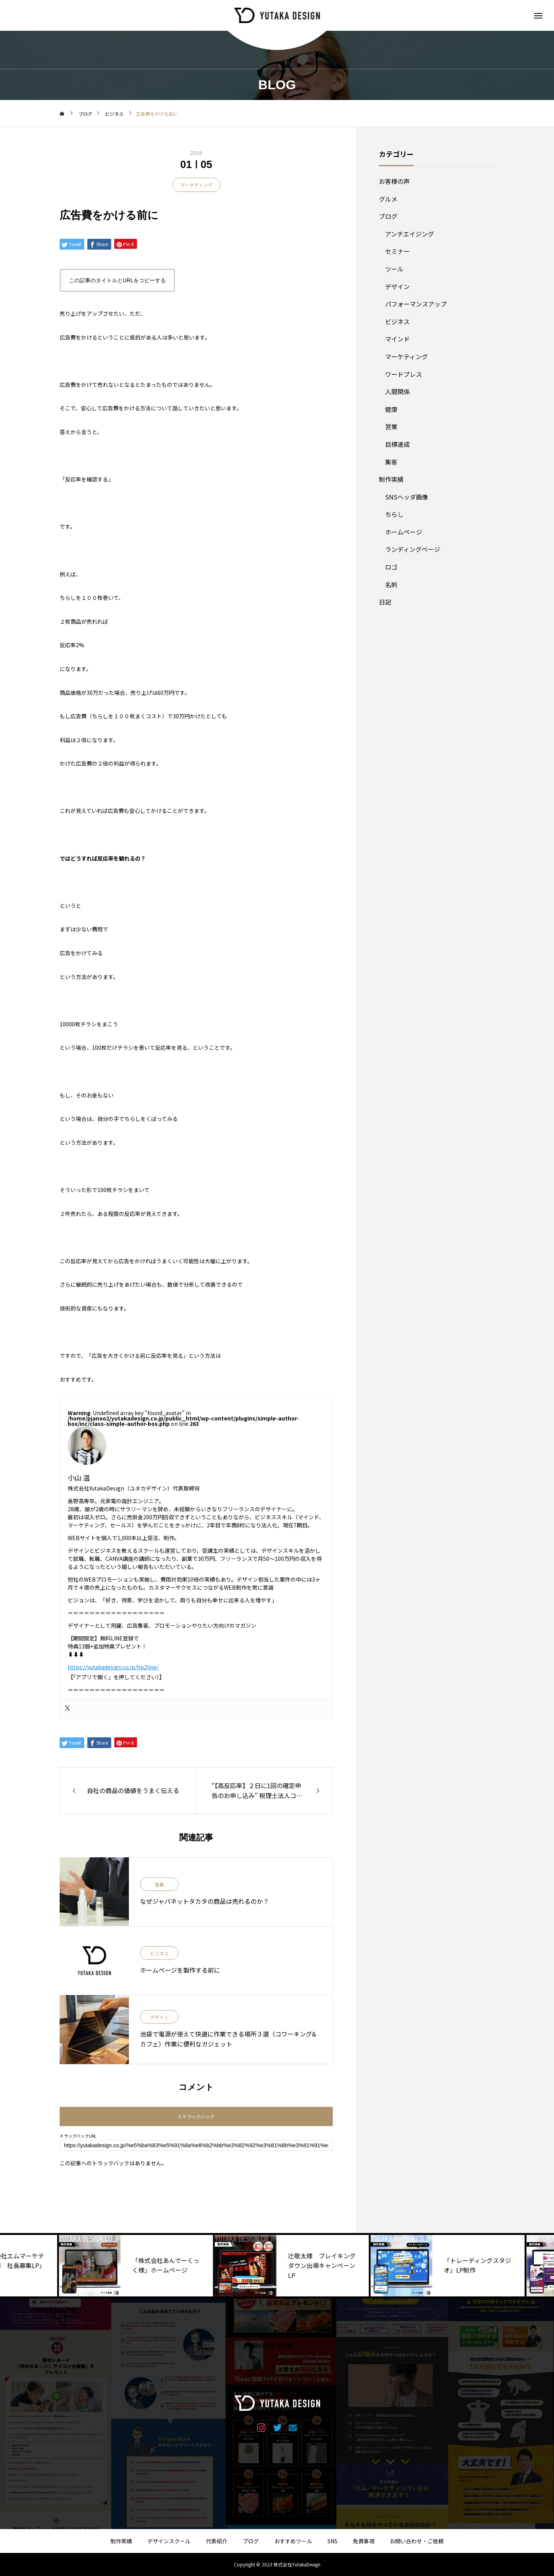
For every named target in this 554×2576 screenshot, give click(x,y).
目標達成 (397, 444)
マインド (397, 338)
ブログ (388, 216)
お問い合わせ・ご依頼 (417, 2541)
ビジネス (159, 1953)
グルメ (388, 198)
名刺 (391, 584)
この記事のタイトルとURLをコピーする (117, 280)
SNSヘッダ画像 (406, 496)
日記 (385, 601)
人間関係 (397, 391)
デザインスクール (168, 2541)
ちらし (394, 514)
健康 (391, 409)
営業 (159, 1885)
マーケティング (196, 185)
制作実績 (391, 479)
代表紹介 (216, 2541)
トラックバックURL (78, 2136)
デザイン (159, 2017)
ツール (394, 268)
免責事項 (363, 2541)
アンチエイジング (409, 233)
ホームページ (403, 531)
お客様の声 (394, 181)
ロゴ (391, 566)
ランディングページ (412, 549)
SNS (332, 2541)
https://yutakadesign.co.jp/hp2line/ (113, 1667)
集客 (391, 461)
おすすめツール (293, 2541)
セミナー (397, 251)
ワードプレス (403, 374)
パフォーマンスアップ (416, 303)
